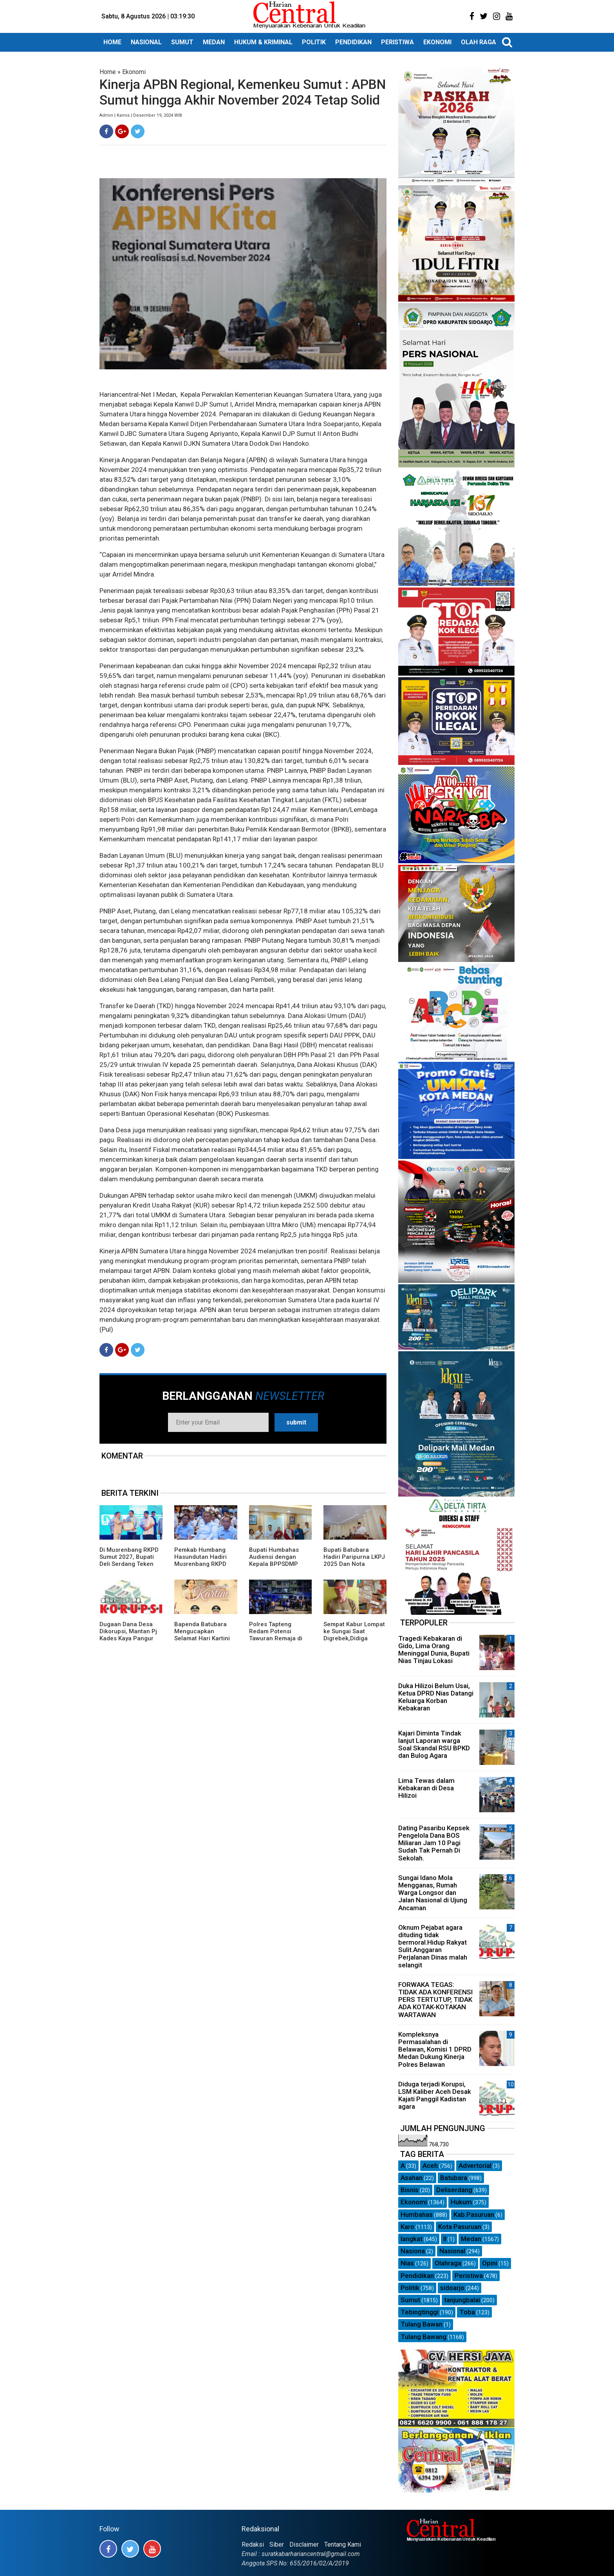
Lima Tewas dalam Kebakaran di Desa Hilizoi (426, 1788)
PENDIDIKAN (353, 42)
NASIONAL (146, 42)
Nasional (452, 2251)
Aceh (430, 2165)
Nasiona (413, 2251)
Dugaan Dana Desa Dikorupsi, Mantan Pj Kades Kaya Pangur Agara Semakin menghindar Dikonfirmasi (128, 1642)
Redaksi (253, 2544)
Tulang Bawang (423, 2337)
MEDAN (214, 42)
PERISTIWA (397, 42)
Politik (410, 2288)
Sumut (410, 2300)
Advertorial (475, 2165)
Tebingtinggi (420, 2312)
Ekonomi (134, 72)
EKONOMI (437, 42)
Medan (471, 2239)
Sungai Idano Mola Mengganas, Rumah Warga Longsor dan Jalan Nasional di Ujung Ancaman (432, 1893)
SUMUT (182, 42)
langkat (412, 2239)
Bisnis (410, 2190)
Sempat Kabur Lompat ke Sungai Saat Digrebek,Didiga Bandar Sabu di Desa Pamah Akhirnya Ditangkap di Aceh (354, 1642)
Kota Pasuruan (459, 2227)
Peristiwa (469, 2276)
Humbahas (417, 2214)
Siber (276, 2544)
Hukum (461, 2202)
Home (107, 72)
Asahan (412, 2178)
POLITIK (314, 42)
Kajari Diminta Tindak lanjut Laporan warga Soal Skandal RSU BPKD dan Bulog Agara (434, 1744)
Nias (407, 2263)
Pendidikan (417, 2276)
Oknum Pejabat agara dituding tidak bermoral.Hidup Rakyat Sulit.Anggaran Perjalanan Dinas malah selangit (432, 1946)
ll (444, 2239)
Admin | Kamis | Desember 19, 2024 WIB (140, 115)
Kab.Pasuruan (473, 2214)
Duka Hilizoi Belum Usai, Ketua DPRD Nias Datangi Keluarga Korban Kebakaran (435, 1697)
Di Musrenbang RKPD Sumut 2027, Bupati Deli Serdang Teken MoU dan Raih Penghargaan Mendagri (129, 1567)
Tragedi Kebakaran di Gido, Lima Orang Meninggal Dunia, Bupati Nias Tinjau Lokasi (434, 1649)
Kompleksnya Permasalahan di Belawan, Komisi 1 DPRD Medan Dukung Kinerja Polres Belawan (434, 2049)
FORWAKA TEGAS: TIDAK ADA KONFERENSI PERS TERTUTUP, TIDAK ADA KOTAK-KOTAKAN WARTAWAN (435, 2000)
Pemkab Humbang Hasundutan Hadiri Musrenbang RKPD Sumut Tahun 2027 (200, 1560)
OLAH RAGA (478, 42)
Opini (489, 2263)
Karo (407, 2227)
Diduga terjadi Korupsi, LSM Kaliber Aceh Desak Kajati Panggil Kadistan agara (434, 2095)
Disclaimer (304, 2544)
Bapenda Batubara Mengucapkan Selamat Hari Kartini (202, 1631)
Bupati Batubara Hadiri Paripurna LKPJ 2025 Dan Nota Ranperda (354, 1560)
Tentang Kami (342, 2544)
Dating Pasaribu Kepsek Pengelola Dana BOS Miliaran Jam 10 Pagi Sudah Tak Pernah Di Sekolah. (434, 1843)
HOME (112, 42)
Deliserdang (454, 2190)
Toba (467, 2312)
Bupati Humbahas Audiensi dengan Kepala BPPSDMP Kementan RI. (274, 1560)
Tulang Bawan (421, 2324)
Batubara (453, 2178)
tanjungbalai (462, 2300)
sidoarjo (452, 2288)
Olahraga (448, 2263)
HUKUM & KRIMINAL (263, 42)
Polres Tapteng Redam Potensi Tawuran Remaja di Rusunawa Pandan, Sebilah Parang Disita (279, 1638)
